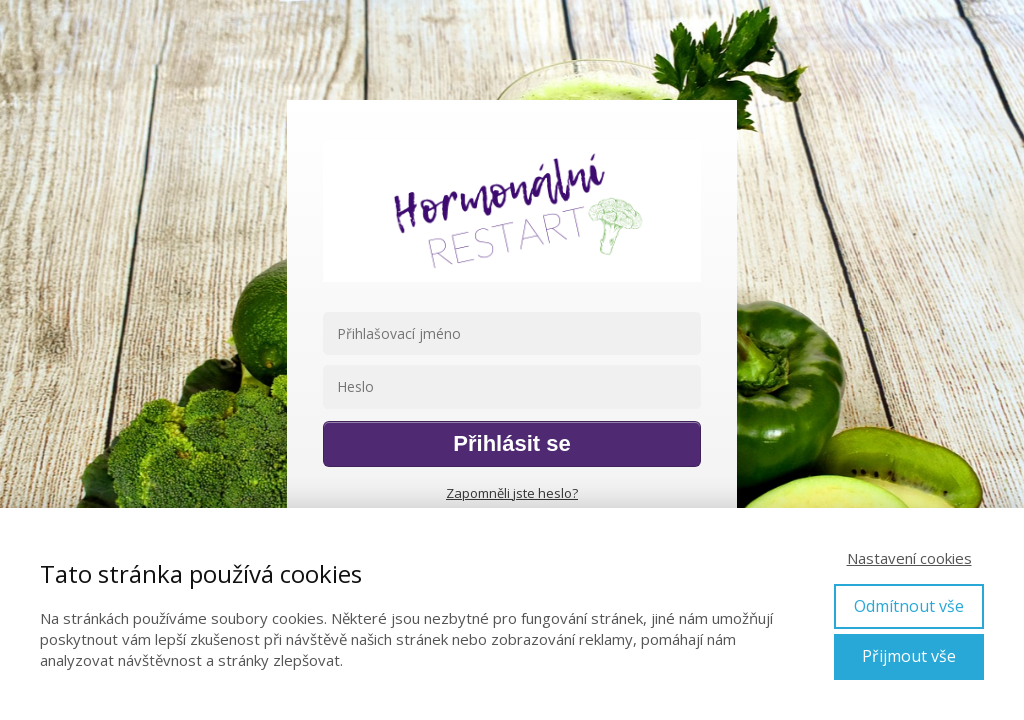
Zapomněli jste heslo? (512, 493)
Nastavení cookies (909, 558)
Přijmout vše (909, 656)
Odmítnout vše (909, 606)
